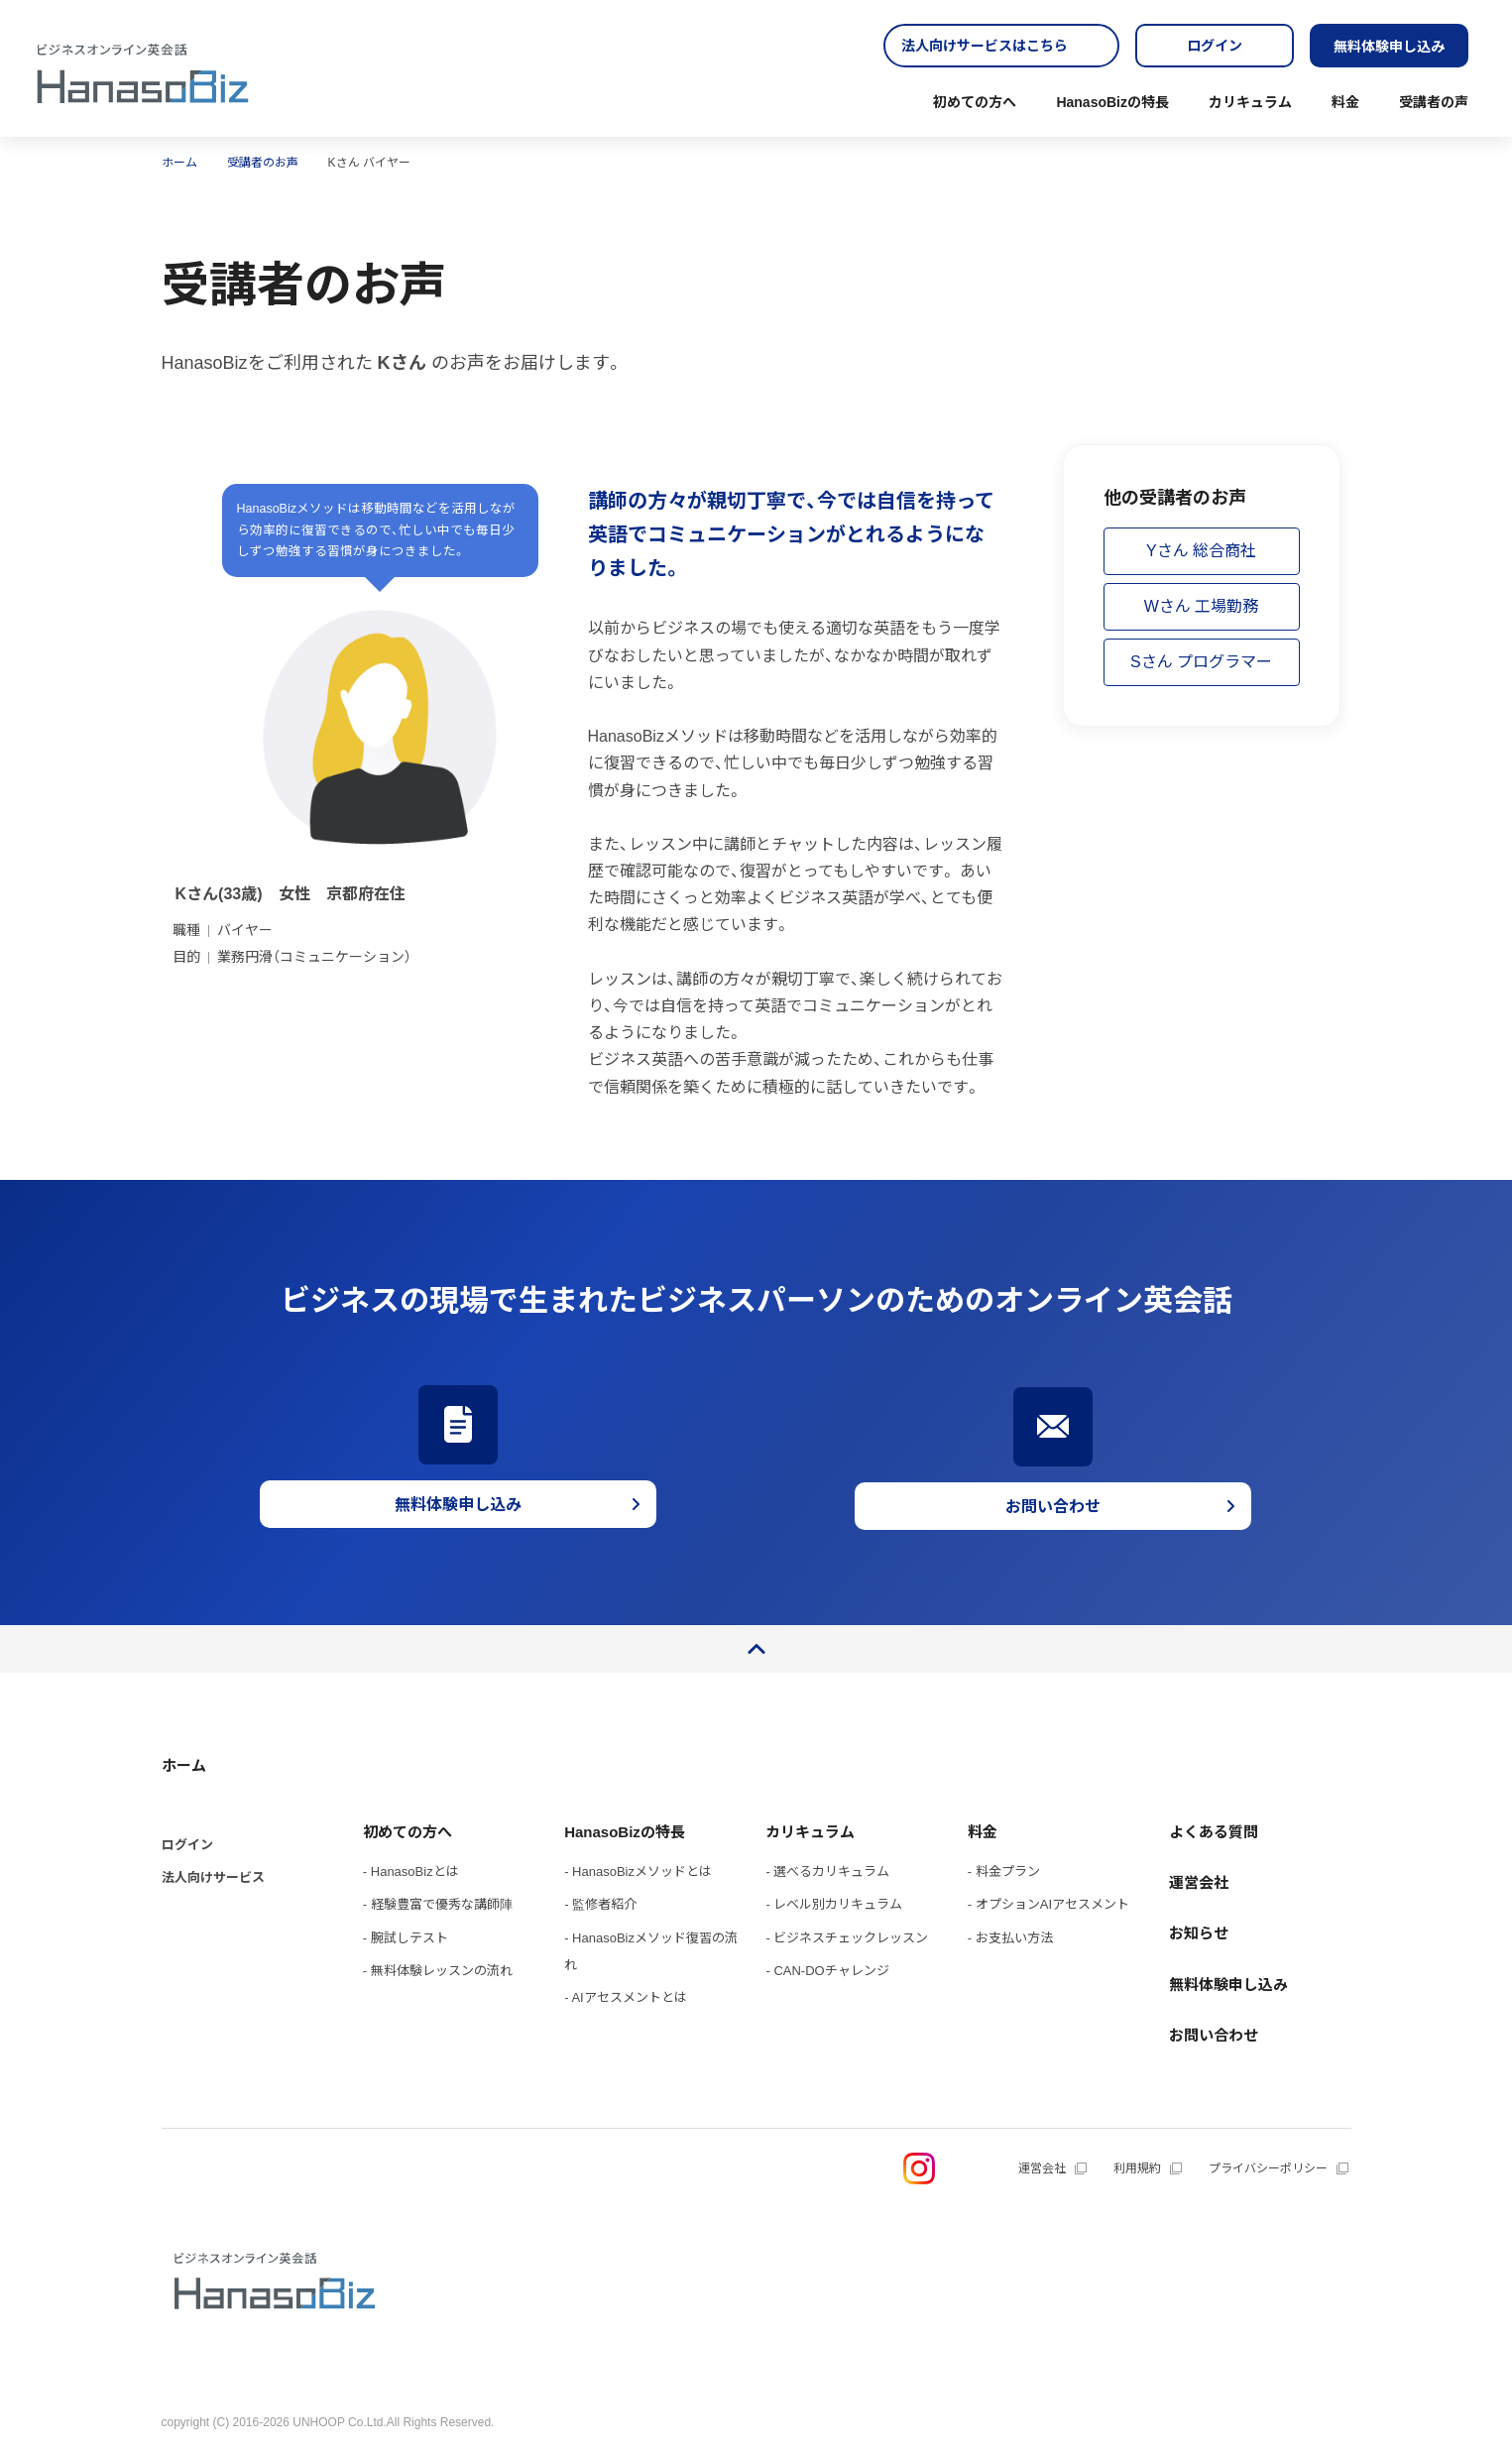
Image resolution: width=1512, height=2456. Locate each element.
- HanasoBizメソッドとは (638, 1871)
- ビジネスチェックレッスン (846, 1937)
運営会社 (1198, 1882)
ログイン (1214, 46)
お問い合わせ (1213, 2035)
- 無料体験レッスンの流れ (438, 1970)
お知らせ (1198, 1933)
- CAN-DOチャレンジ (826, 1970)
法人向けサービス (213, 1877)
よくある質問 (1213, 1831)
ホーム (184, 1765)
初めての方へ (974, 102)
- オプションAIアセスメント (1048, 1904)
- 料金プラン (1004, 1871)
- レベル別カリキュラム (833, 1904)
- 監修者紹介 (600, 1904)
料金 (1345, 102)
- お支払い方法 (1010, 1937)
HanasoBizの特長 (1112, 102)
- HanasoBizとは (411, 1871)
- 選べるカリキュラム (827, 1871)
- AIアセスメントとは (625, 1997)
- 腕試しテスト (405, 1937)
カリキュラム (1250, 102)
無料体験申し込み (1389, 47)
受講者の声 (1433, 102)
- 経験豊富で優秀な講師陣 (438, 1904)
